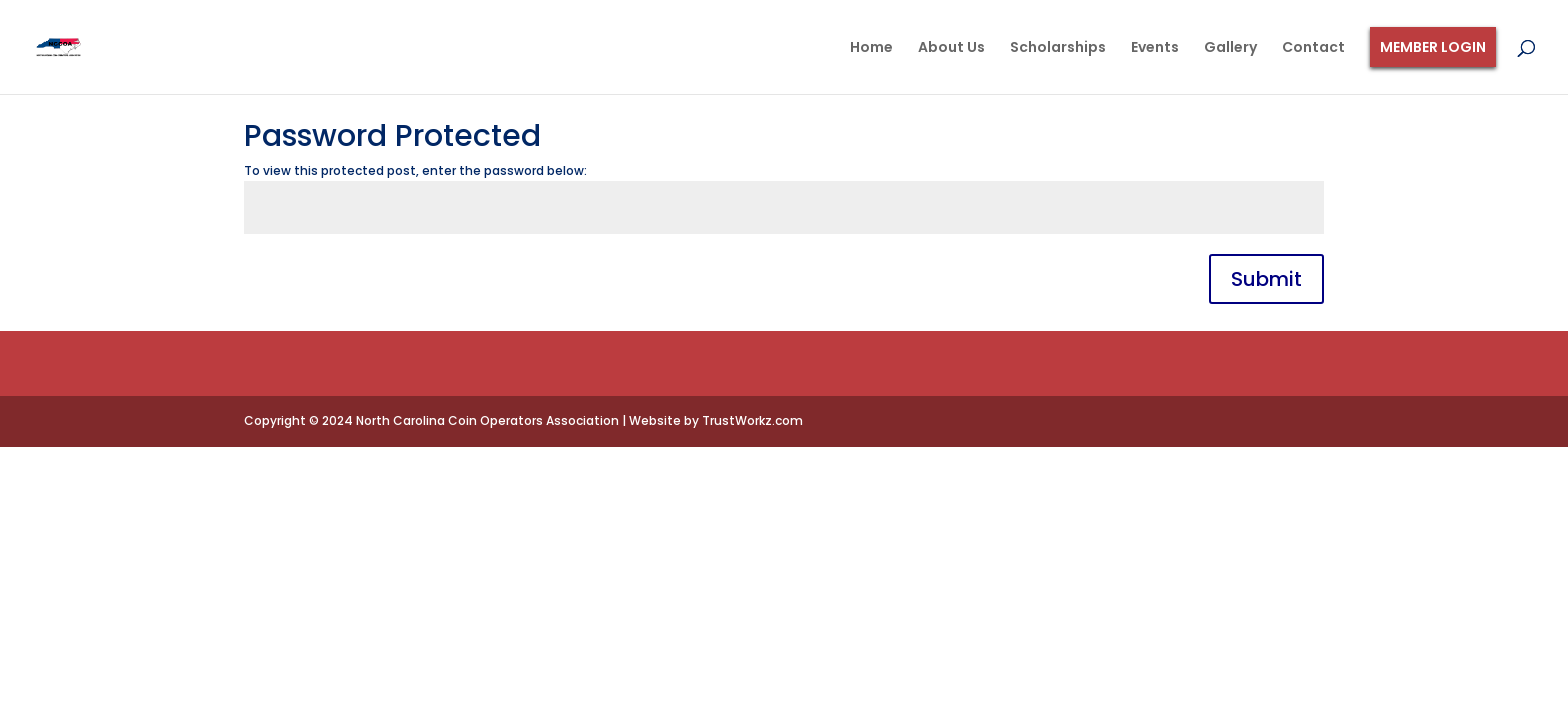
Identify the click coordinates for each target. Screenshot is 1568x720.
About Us (951, 48)
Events (1155, 48)
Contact (1313, 48)
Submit (1266, 279)
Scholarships (1058, 48)
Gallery (1230, 48)
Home (871, 48)
